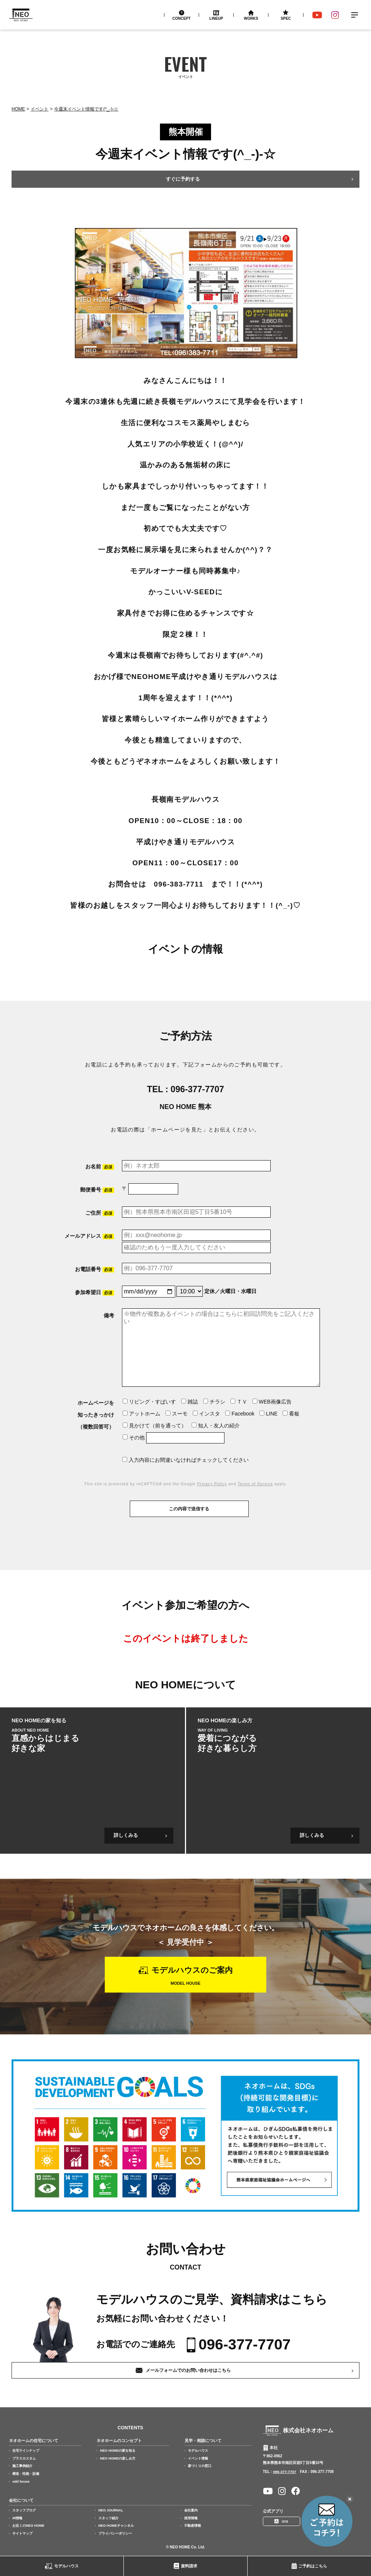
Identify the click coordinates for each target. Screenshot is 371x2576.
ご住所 (99, 1213)
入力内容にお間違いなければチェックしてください (185, 1460)
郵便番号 (97, 1190)
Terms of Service (255, 1484)
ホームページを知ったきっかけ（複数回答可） (96, 1415)
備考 (109, 1315)
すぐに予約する (183, 179)
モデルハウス (66, 2566)
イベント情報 (198, 2458)
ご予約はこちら (312, 2566)
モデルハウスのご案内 (192, 1969)
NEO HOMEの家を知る (117, 2450)
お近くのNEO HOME (28, 2525)
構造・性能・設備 (25, 2473)
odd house (20, 2481)
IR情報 (17, 2518)
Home (18, 109)
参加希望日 (94, 1292)
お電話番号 (94, 1269)
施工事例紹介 (22, 2465)
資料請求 (189, 2566)
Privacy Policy (212, 1484)
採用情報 (191, 2518)
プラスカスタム (24, 2458)
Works (251, 18)
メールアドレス (89, 1236)
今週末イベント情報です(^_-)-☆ (86, 109)
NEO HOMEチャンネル (116, 2525)
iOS (285, 2521)
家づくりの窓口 (199, 2465)
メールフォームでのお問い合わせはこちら (188, 2370)
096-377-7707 (197, 1089)
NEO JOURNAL (110, 2510)
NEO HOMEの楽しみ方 (117, 2458)
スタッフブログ (24, 2510)
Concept (181, 18)
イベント (39, 109)
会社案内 (191, 2510)
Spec (286, 18)
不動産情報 (192, 2525)
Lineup (216, 18)
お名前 (99, 1167)
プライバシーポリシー (115, 2533)
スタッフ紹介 (108, 2518)
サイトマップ (22, 2533)
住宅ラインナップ (25, 2450)
